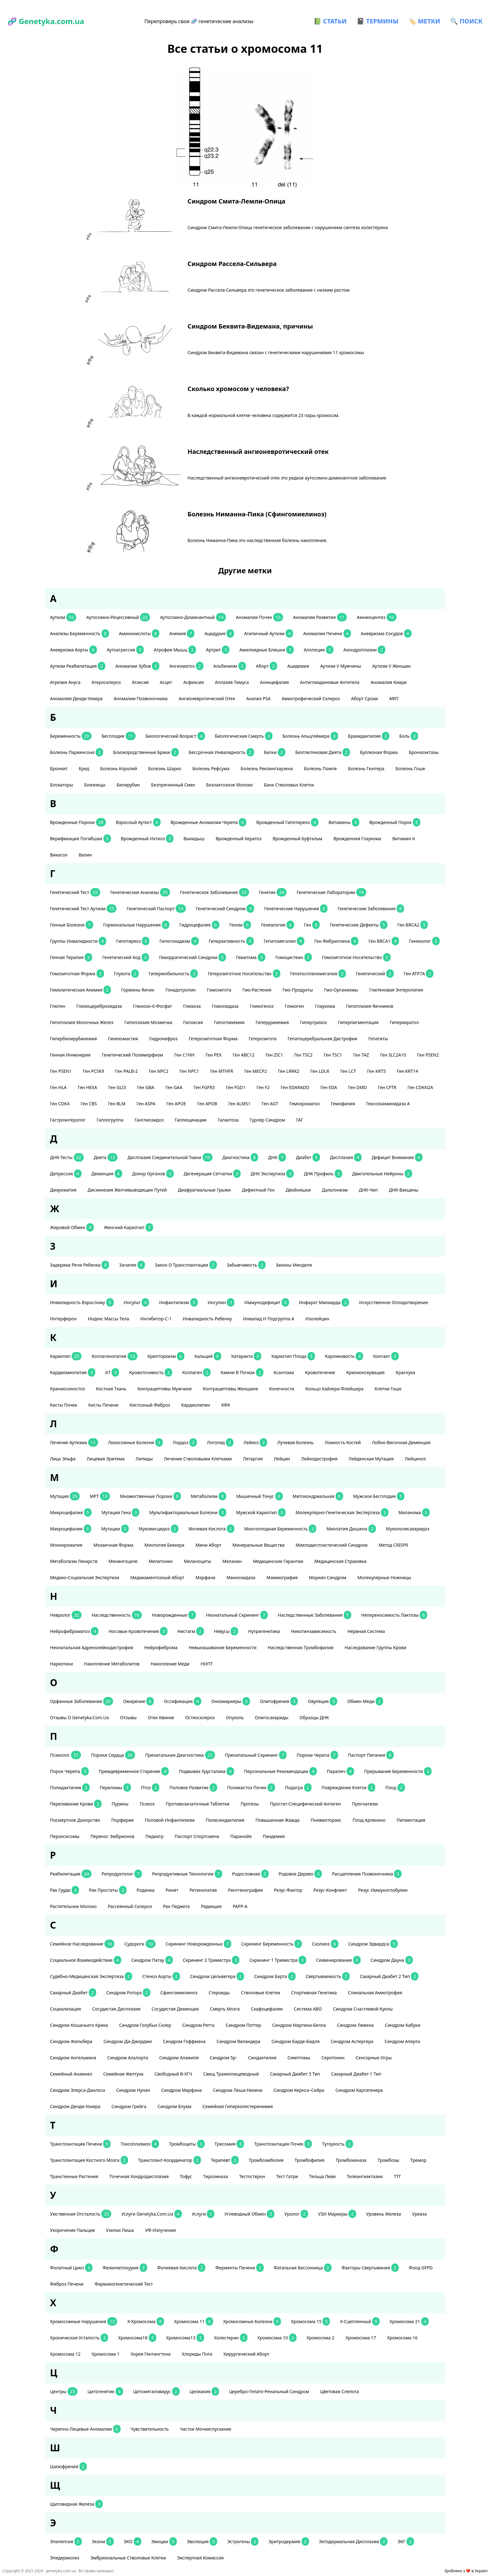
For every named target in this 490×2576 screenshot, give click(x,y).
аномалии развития (320, 617)
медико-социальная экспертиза (85, 1577)
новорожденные (174, 1615)
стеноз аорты (161, 1976)
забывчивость (246, 1265)
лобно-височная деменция (402, 1442)
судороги (140, 1944)
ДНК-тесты (67, 1157)
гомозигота (219, 990)
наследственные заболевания (314, 1615)
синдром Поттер (244, 2025)
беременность (71, 736)
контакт (385, 1356)
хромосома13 (185, 2337)
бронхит (59, 768)
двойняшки (299, 1190)
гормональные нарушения (136, 925)
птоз (150, 1787)
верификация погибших (80, 838)
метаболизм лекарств (74, 1561)
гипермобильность (173, 973)
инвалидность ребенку (208, 1319)
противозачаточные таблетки (198, 1804)
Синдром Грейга (130, 2106)
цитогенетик (105, 2391)
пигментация (411, 1820)
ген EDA (329, 1087)
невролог (66, 1615)
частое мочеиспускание (206, 2429)
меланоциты (198, 1561)
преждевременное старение (134, 1771)
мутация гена (120, 1512)
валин (86, 855)
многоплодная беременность (280, 1528)
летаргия (253, 1459)
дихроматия (64, 1190)
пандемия (274, 1836)
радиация (212, 1906)
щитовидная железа (76, 2504)
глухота (126, 973)
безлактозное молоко (230, 785)
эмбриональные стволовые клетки (128, 2558)
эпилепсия (66, 2541)
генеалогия (277, 925)
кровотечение (320, 1372)
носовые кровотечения (137, 1631)
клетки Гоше (389, 1389)
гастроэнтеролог (68, 1120)
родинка (146, 1890)
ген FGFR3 (204, 1087)
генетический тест (75, 892)
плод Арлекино (369, 1820)
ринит (173, 1890)
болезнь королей (119, 768)
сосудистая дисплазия (117, 2009)
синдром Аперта (402, 2041)
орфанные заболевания (81, 1701)
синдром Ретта (199, 2025)
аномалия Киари (389, 682)
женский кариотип (128, 1227)
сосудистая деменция (176, 2009)
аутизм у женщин (392, 666)
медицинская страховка (341, 1561)
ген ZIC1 (275, 1055)
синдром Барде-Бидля (296, 2041)
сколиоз (325, 1944)
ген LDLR (320, 1071)
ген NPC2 (159, 1071)
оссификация (182, 1701)
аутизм (63, 617)
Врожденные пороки (78, 822)
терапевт (225, 2160)
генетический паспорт (156, 908)
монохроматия (66, 1545)
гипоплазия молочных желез (82, 1022)
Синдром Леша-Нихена (238, 2090)
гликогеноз (262, 1006)
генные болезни (71, 925)
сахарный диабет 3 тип (295, 2074)
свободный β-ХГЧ (173, 2074)
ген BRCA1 (383, 941)
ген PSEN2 (428, 1055)
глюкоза (192, 1006)
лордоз (185, 1442)
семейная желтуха (123, 2074)
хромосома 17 (361, 2338)
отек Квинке (161, 1717)
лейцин (282, 1459)
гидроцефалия (199, 925)
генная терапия (71, 957)
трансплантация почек (283, 2144)
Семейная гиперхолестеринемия (238, 2106)
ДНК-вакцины (404, 1190)
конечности (282, 1389)
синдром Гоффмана (185, 2041)
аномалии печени (327, 633)
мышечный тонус (259, 1496)
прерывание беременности (398, 1771)
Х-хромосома (145, 2321)
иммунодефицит (266, 1302)
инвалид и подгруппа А (269, 1319)
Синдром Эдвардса (373, 1944)
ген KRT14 (408, 1071)
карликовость (344, 1356)
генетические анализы (140, 892)
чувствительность (150, 2429)
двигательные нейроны (382, 1173)
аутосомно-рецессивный (118, 617)
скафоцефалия (267, 2009)
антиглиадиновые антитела (330, 682)
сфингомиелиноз (179, 1993)
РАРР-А (241, 1906)
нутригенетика (264, 1631)
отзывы (129, 1717)
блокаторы (62, 785)
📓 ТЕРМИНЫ (377, 21)
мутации (115, 1528)
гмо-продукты (298, 990)
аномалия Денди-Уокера (77, 698)
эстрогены (242, 2541)
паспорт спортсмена (197, 1836)
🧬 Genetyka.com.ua (46, 21)
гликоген (295, 1006)
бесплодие (119, 736)
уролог (296, 2214)
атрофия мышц (175, 649)
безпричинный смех (173, 785)
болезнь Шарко (165, 768)
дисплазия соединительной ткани (170, 1157)
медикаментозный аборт (158, 1577)
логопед (220, 1442)
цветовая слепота (340, 2391)
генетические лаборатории (331, 892)
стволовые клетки (261, 1993)
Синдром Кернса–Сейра (299, 2090)
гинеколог (424, 941)
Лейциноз (416, 1459)
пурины (120, 1804)
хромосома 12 (66, 2354)
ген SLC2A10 (393, 1055)
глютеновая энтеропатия (396, 990)
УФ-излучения (161, 2230)
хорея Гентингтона (151, 2354)
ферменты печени (239, 2267)
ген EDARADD (295, 1087)
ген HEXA (88, 1087)
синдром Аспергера (352, 2041)
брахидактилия (368, 736)
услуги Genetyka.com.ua (151, 2214)
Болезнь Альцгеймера (310, 736)
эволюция (202, 2541)
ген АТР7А (418, 973)
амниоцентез (377, 617)
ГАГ (300, 1120)
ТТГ (398, 2176)
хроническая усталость (79, 2337)
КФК (226, 1405)
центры (64, 2391)
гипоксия (193, 1022)
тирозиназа (216, 2176)
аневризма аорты (73, 649)
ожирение (138, 1701)
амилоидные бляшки (266, 649)
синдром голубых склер (145, 2025)
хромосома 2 (321, 2338)
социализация (66, 2009)
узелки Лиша (120, 2230)
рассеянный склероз (130, 1906)
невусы (226, 1631)
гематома (250, 957)
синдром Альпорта (128, 2058)
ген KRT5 (377, 1071)
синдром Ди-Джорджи (128, 2041)
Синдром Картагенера (359, 2090)
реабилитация (71, 1874)
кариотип (66, 1356)
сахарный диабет (73, 1992)
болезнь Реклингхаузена (267, 768)
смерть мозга (225, 2009)
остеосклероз (200, 1717)
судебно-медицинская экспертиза (91, 1976)
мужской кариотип (261, 1512)
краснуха (406, 1372)
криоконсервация (366, 1372)
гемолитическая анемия (80, 990)
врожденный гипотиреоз (287, 822)
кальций (207, 1356)
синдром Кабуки (403, 2025)
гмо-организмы (341, 990)
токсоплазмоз (140, 2144)
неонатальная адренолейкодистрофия (92, 1647)
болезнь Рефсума (211, 768)
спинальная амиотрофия (375, 1993)
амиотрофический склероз (311, 698)
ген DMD (358, 1087)
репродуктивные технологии (187, 1874)
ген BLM (117, 1104)
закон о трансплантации (186, 1265)
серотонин (334, 2058)
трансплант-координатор (169, 2160)
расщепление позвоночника (367, 1874)
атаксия (141, 682)
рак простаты (108, 1890)
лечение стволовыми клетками (198, 1459)
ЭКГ (406, 2541)
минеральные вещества (259, 1545)
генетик (273, 892)
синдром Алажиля (179, 2058)
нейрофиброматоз (74, 1631)
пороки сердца (113, 1755)
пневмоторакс (326, 1820)
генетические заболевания (371, 908)
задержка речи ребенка (79, 1265)
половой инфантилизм (170, 1820)
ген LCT (348, 1071)
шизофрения (68, 2466)
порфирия (123, 1820)
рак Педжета (177, 1906)
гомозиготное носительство (356, 957)
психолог (65, 1755)
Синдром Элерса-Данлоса (78, 2090)
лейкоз (255, 1442)
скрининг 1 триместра (277, 1960)
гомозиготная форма (77, 973)
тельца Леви (323, 2176)
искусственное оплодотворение (394, 1302)
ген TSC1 (333, 1055)
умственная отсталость (80, 2214)
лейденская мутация (372, 1459)
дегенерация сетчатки (212, 1173)
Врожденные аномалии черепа (209, 822)
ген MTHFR (222, 1071)
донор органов (153, 1173)
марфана (206, 1577)
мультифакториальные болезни (187, 1512)
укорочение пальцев (73, 2230)
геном (240, 925)
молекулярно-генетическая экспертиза (342, 1512)
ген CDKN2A (421, 1087)
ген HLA (59, 1087)
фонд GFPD (421, 2268)
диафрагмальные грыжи (205, 1190)
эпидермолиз (65, 2558)
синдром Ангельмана (74, 2058)
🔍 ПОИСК (466, 21)
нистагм (191, 1631)
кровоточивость (150, 1372)
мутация (65, 1496)
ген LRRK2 (289, 1071)
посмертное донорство (75, 1820)
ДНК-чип (369, 1190)
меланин (232, 1561)
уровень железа (384, 2214)
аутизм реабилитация (77, 666)
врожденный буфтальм (297, 838)
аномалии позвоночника (141, 698)
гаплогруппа (110, 1120)
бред (84, 768)
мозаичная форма (113, 1545)
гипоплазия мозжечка (148, 1022)
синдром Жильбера (71, 2041)
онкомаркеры (230, 1701)
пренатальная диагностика (180, 1755)
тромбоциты (187, 2144)
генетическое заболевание (214, 892)
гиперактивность (231, 941)
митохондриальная (318, 1496)
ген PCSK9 (94, 1071)
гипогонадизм (178, 941)
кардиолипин (196, 1405)
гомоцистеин (293, 957)
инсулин (221, 1302)
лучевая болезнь (296, 1442)
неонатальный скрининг (237, 1615)
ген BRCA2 (413, 925)
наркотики (62, 1664)
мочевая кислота (211, 1528)
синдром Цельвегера (217, 1976)
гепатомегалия (284, 941)
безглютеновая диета (322, 752)
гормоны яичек (138, 990)
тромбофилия (310, 2160)
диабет (308, 1157)
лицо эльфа (63, 1459)
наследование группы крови (376, 1647)
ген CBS (89, 1104)
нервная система (367, 1631)
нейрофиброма (161, 1647)
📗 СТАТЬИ (330, 21)
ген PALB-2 (127, 1071)
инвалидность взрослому (82, 1302)
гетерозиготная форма (214, 1039)
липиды (145, 1459)
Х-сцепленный (359, 2321)
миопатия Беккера (164, 1545)
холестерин (231, 2337)
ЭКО (132, 2541)
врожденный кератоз (239, 838)
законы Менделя (294, 1265)
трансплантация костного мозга (89, 2160)
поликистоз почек (251, 1787)
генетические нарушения (296, 908)
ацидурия (219, 633)
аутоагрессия (125, 649)
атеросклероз (107, 682)
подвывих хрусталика (206, 1771)
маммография (283, 1577)
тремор (419, 2160)
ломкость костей (343, 1442)
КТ (112, 1372)
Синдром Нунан (133, 2090)
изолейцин (317, 1319)
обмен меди (365, 1701)
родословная (250, 1874)
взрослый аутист (138, 822)
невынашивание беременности (223, 1647)
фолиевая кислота (181, 2267)
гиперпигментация (359, 1022)
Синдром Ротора (128, 1992)
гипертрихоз (314, 1022)
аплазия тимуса (232, 682)
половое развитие (193, 1787)
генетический (375, 973)
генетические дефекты (358, 925)
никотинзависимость (314, 1631)
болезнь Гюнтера (366, 768)
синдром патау (152, 1960)
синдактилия (263, 2058)
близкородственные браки (146, 752)
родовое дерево (300, 1874)
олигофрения (279, 1701)
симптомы (300, 2058)
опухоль (235, 1717)
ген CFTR (388, 1087)
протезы (250, 1804)
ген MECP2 (256, 1071)
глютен (58, 1006)
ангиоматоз (186, 666)
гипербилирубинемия (74, 1039)
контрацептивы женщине (231, 1389)
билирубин (129, 785)
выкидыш (194, 838)
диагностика (240, 1157)
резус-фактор (288, 1890)
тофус (186, 2176)
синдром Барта (275, 1976)
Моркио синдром (328, 1577)
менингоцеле (123, 1561)
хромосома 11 (193, 2321)
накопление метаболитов (112, 1664)
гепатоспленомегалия (318, 973)
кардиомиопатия (72, 1372)
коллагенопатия (115, 1356)
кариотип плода (293, 1356)
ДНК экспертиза (272, 1173)
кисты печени (104, 1405)
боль (408, 736)
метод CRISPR (394, 1545)
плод (395, 1787)
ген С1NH (185, 1055)
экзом (103, 2541)
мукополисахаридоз (408, 1529)
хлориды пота (197, 2354)
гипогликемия (230, 1022)
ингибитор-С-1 (156, 1319)
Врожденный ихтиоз (147, 838)
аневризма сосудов (386, 633)
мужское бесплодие (379, 1496)
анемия (181, 633)
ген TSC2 (304, 1055)
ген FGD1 (236, 1087)
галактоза (229, 1120)
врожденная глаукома (357, 838)
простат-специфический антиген (306, 1804)
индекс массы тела (109, 1319)
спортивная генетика (314, 1993)
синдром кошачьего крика (79, 2025)
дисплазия (346, 1157)
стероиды (219, 1993)
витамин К (404, 838)
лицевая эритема (106, 1459)
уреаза (420, 2214)
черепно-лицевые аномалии (85, 2429)
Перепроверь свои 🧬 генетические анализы (198, 21)
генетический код (125, 957)
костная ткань (111, 1389)
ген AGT (270, 1104)
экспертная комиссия (201, 2558)
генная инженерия (71, 1055)
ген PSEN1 (61, 1071)
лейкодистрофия (320, 1459)
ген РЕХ (214, 1055)
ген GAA (174, 1087)
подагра (298, 1787)
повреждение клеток (348, 1787)
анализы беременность (79, 633)
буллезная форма (379, 752)
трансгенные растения (74, 2176)
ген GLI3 (117, 1087)
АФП (394, 698)
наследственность (117, 1615)
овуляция (322, 1701)
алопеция (318, 649)
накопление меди (171, 1664)
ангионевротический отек (207, 698)
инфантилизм (178, 1302)
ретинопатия (203, 1890)
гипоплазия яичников (370, 1006)
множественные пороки (150, 1496)
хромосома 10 (277, 2337)
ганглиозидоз (149, 1120)
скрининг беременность (271, 1944)
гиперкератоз (405, 1022)
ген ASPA (147, 1104)
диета (106, 1157)
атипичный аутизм (268, 633)
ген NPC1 (190, 1071)
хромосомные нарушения (83, 2321)
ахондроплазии (364, 649)
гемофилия (343, 1104)
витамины (343, 822)
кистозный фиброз (150, 1405)
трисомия (229, 2144)
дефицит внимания (397, 1157)
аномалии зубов (137, 666)
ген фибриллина (336, 941)
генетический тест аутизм (83, 908)
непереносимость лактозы (394, 1615)
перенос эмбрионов (113, 1836)
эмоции (164, 2541)
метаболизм (208, 1496)
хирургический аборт (247, 2354)
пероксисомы (65, 1836)
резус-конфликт (330, 1890)
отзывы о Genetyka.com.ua (80, 1717)
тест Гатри (287, 2176)
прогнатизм (365, 1804)
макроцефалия (70, 1528)
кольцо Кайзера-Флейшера (335, 1389)
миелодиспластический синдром (332, 1545)
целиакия (204, 2391)
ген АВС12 (244, 1055)
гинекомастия (123, 1039)
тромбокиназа (352, 2160)
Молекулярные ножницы (385, 1577)
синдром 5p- (224, 2058)
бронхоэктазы (424, 752)
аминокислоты (139, 633)
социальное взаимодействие (85, 1960)
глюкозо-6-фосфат (153, 1006)
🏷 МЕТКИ (424, 21)
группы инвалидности (78, 941)
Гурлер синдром (268, 1120)
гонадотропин (181, 990)
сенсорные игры (374, 2058)
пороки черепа (317, 1755)
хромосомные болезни (252, 2321)
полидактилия (70, 1787)
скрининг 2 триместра (211, 1960)
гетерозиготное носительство (244, 973)
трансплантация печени (80, 2144)
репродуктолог (122, 1874)
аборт (266, 666)
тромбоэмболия (267, 2160)
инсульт (136, 1302)
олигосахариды (272, 1717)
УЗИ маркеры (337, 2214)
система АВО (308, 2009)
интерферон (64, 1319)
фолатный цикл (71, 2267)
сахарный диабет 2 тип (389, 1976)
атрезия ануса (66, 682)
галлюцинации (191, 1120)
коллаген (196, 1372)
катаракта (246, 1356)
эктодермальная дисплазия (353, 2541)
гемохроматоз (305, 1104)
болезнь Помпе (321, 768)
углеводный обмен (249, 2214)
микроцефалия (71, 1512)
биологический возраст (175, 736)
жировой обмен (72, 1227)
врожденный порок (394, 822)
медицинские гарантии (279, 1561)
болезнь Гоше (411, 768)
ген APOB (207, 1104)
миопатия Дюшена (351, 1528)
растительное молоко (74, 1906)
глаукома (325, 1006)
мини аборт (208, 1545)
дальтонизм (335, 1190)
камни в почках (242, 1372)
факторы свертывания (370, 2267)
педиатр (154, 1836)
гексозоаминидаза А (388, 1104)
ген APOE (177, 1104)
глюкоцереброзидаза (99, 1006)
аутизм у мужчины (341, 666)
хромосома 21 (409, 2321)
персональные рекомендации (280, 1771)
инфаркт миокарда (324, 1302)
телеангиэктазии (365, 2176)
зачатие (132, 1265)
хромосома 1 (106, 2354)
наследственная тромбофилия (301, 1647)
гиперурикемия (273, 1022)
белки (274, 752)
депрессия (66, 1173)
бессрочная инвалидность (221, 752)
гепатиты (378, 1039)
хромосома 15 (310, 2321)
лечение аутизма (74, 1442)
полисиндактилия (225, 1820)
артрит (217, 649)
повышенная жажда (278, 1820)
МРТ (100, 1496)
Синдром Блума (175, 2106)
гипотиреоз (132, 941)
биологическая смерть (243, 736)
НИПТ (207, 1664)
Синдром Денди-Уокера (76, 2106)
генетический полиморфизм (133, 1055)
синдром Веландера (239, 2041)
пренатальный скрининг (256, 1755)
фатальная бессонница (303, 2267)
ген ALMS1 (240, 1104)
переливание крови (76, 1804)
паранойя (241, 1836)
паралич (340, 1771)
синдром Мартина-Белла (299, 2025)
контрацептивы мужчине (165, 1389)
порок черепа (69, 1771)
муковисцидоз (158, 1528)
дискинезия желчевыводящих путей (128, 1190)
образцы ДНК (314, 1717)
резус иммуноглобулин (383, 1890)
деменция (107, 1173)
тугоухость (337, 2144)
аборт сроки (365, 698)
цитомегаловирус (156, 2391)
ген (312, 925)
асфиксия (194, 682)
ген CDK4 (60, 1104)
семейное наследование (82, 1944)
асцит (166, 682)
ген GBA (146, 1087)
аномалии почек (259, 617)
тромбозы (389, 2160)
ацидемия (298, 666)
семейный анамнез (71, 2074)
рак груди (64, 1890)
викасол (59, 855)
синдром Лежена (356, 2025)
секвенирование (338, 1960)
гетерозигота (263, 1039)
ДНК (277, 1157)
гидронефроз (164, 1039)
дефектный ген (259, 1190)
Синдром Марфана (182, 2090)
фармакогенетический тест (124, 2284)
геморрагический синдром (192, 957)
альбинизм (229, 666)
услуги (203, 2214)
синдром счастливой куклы (363, 2009)
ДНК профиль (323, 1173)
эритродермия (288, 2541)
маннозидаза (242, 1577)
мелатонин (161, 1561)
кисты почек (64, 1405)
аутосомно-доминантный (193, 617)
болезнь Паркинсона (76, 752)
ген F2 (264, 1087)
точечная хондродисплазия (139, 2176)
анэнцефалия (275, 682)
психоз (148, 1804)
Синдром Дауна (392, 1960)
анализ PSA (259, 698)
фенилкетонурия (124, 2267)
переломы (115, 1787)
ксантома (284, 1372)
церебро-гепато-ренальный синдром (269, 2391)
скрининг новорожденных (198, 1944)
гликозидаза (226, 1006)
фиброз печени (67, 2284)
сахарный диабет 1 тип (356, 2074)
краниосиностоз (68, 1389)
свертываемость (328, 1976)
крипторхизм (166, 1356)
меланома (414, 1512)
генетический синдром (225, 908)
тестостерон (252, 2176)
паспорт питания (371, 1755)
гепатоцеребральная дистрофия (323, 1039)
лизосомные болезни (135, 1442)
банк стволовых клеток (289, 785)
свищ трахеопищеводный (231, 2074)
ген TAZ (361, 1055)
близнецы (95, 785)
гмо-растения (257, 990)
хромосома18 (137, 2337)
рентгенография (246, 1890)
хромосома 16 (403, 2338)
